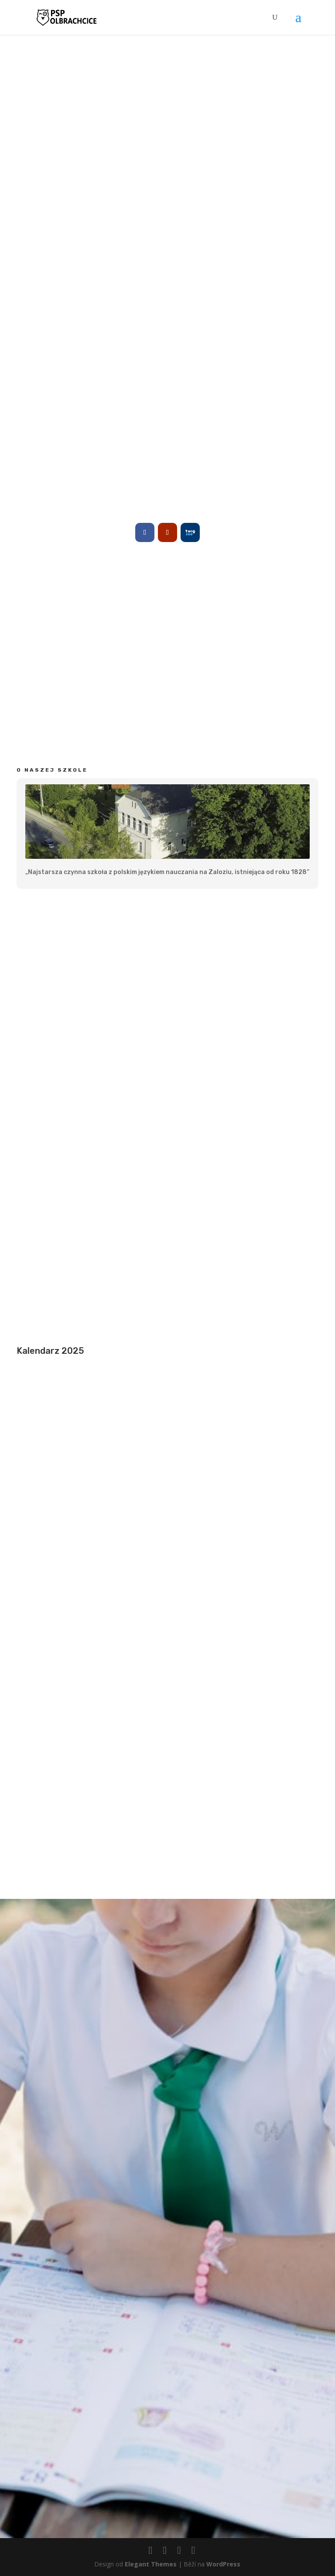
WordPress (223, 2564)
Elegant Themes (151, 2564)
